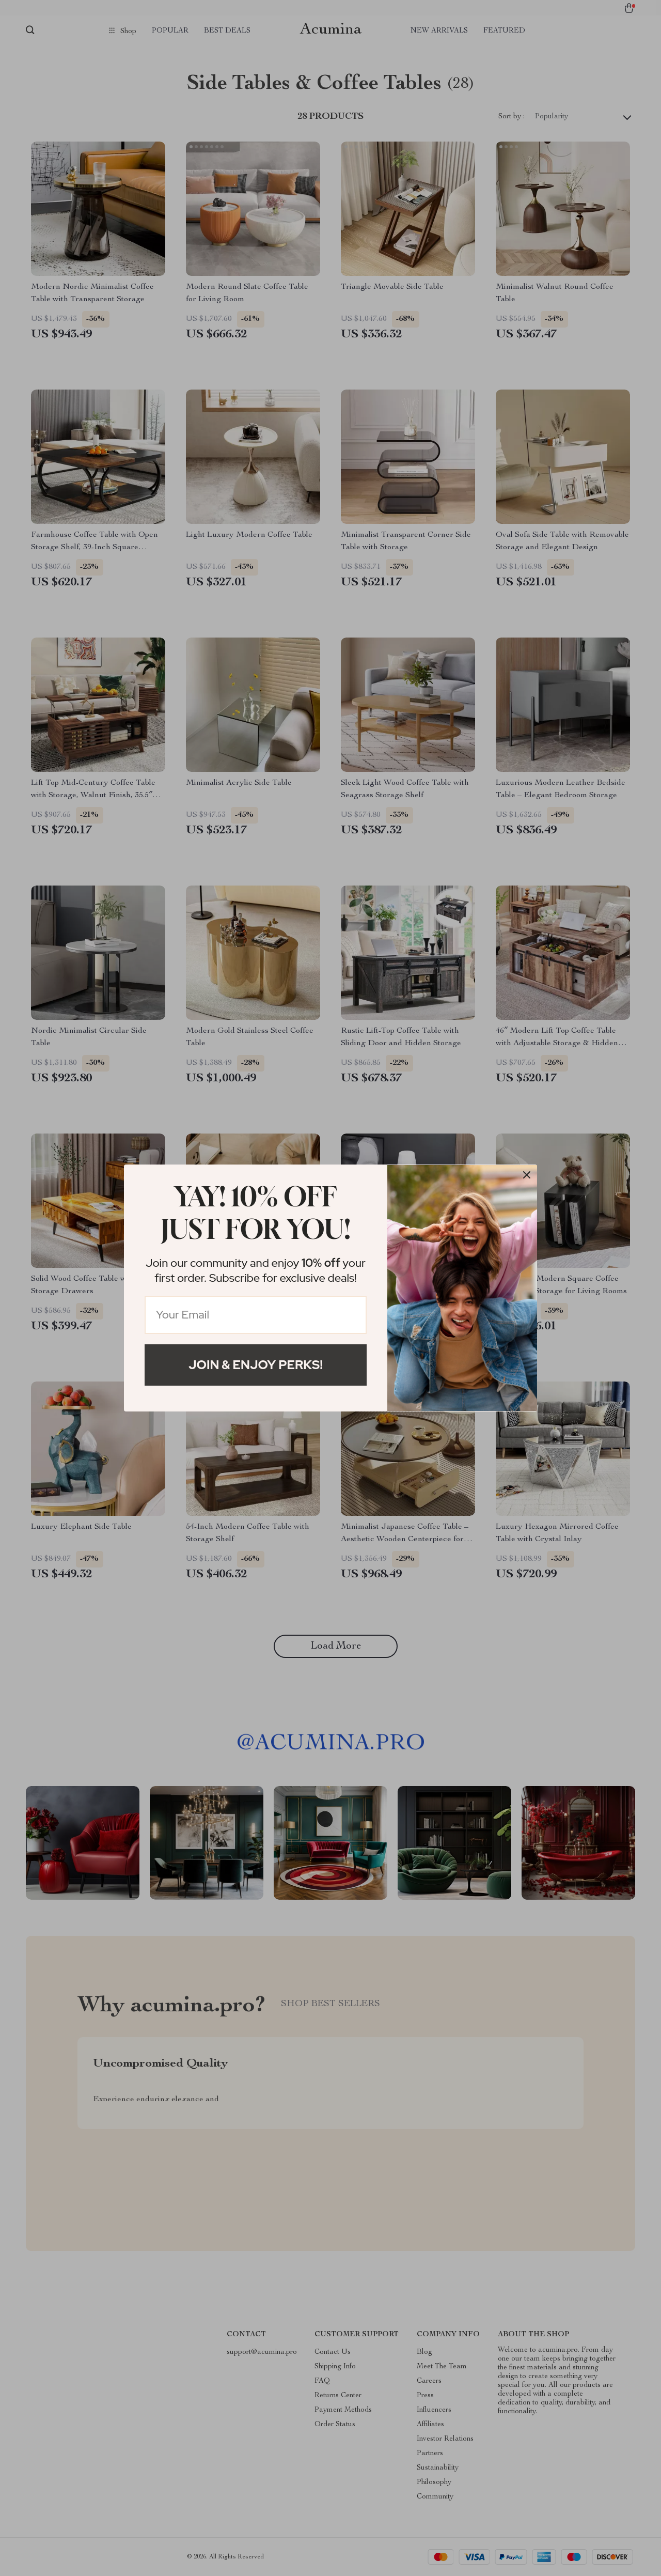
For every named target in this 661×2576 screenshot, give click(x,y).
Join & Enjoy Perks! (255, 1365)
